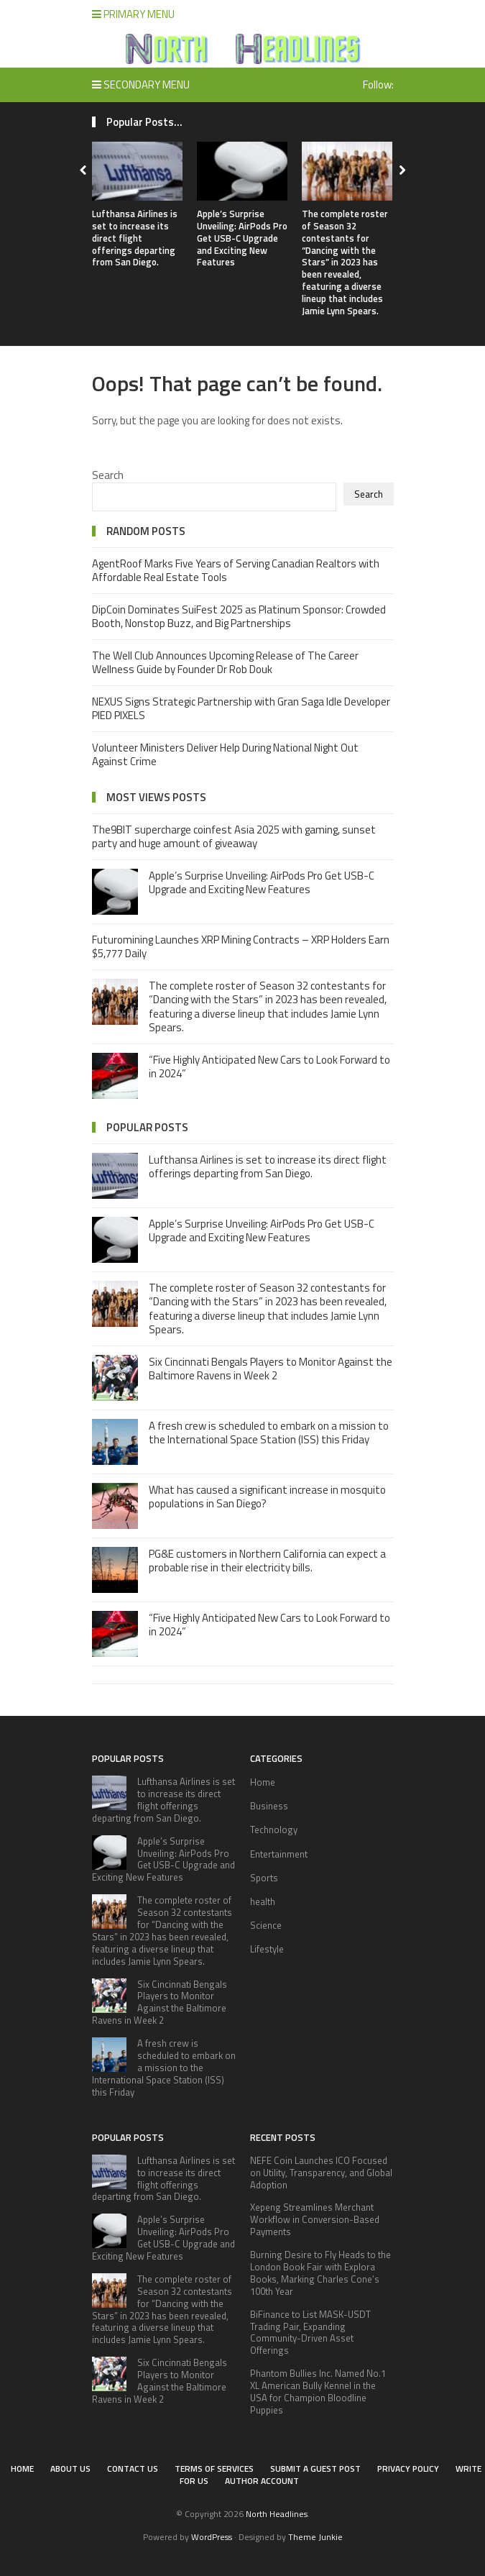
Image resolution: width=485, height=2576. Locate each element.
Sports (264, 1878)
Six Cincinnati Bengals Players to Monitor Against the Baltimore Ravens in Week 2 (270, 1368)
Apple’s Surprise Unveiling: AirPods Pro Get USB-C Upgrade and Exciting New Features (242, 238)
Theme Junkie (315, 2537)
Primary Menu (133, 14)
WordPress (211, 2537)
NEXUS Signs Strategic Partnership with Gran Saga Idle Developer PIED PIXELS (241, 708)
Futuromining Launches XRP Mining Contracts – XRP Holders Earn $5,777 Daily (240, 946)
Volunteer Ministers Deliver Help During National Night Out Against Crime (225, 754)
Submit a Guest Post (315, 2468)
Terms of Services (214, 2468)
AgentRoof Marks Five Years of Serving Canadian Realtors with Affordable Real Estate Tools (235, 570)
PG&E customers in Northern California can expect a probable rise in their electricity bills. (267, 1560)
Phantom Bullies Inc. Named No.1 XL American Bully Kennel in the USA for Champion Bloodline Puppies (318, 2391)
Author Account (262, 2481)
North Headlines (277, 2514)
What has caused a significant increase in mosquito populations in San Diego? (267, 1496)
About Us (70, 2468)
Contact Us (132, 2468)
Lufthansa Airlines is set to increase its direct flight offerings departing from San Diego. (134, 238)
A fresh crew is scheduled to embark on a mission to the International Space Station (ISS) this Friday (269, 1432)
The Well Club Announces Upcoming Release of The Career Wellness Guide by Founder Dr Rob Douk (225, 662)
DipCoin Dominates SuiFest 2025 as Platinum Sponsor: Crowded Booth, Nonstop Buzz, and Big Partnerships (239, 616)
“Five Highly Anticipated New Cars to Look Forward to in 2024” (269, 1066)
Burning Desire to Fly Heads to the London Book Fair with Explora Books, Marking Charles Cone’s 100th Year (320, 2272)
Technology (273, 1829)
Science (266, 1925)
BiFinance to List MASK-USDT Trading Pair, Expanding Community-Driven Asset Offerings (310, 2332)
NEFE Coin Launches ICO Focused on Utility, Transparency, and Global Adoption (321, 2172)
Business (269, 1806)
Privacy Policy (408, 2468)
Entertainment (279, 1854)
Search (108, 475)
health (262, 1901)
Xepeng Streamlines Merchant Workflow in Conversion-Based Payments (314, 2219)
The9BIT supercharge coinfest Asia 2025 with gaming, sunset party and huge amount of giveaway (234, 836)
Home (262, 1782)
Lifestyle (267, 1949)
